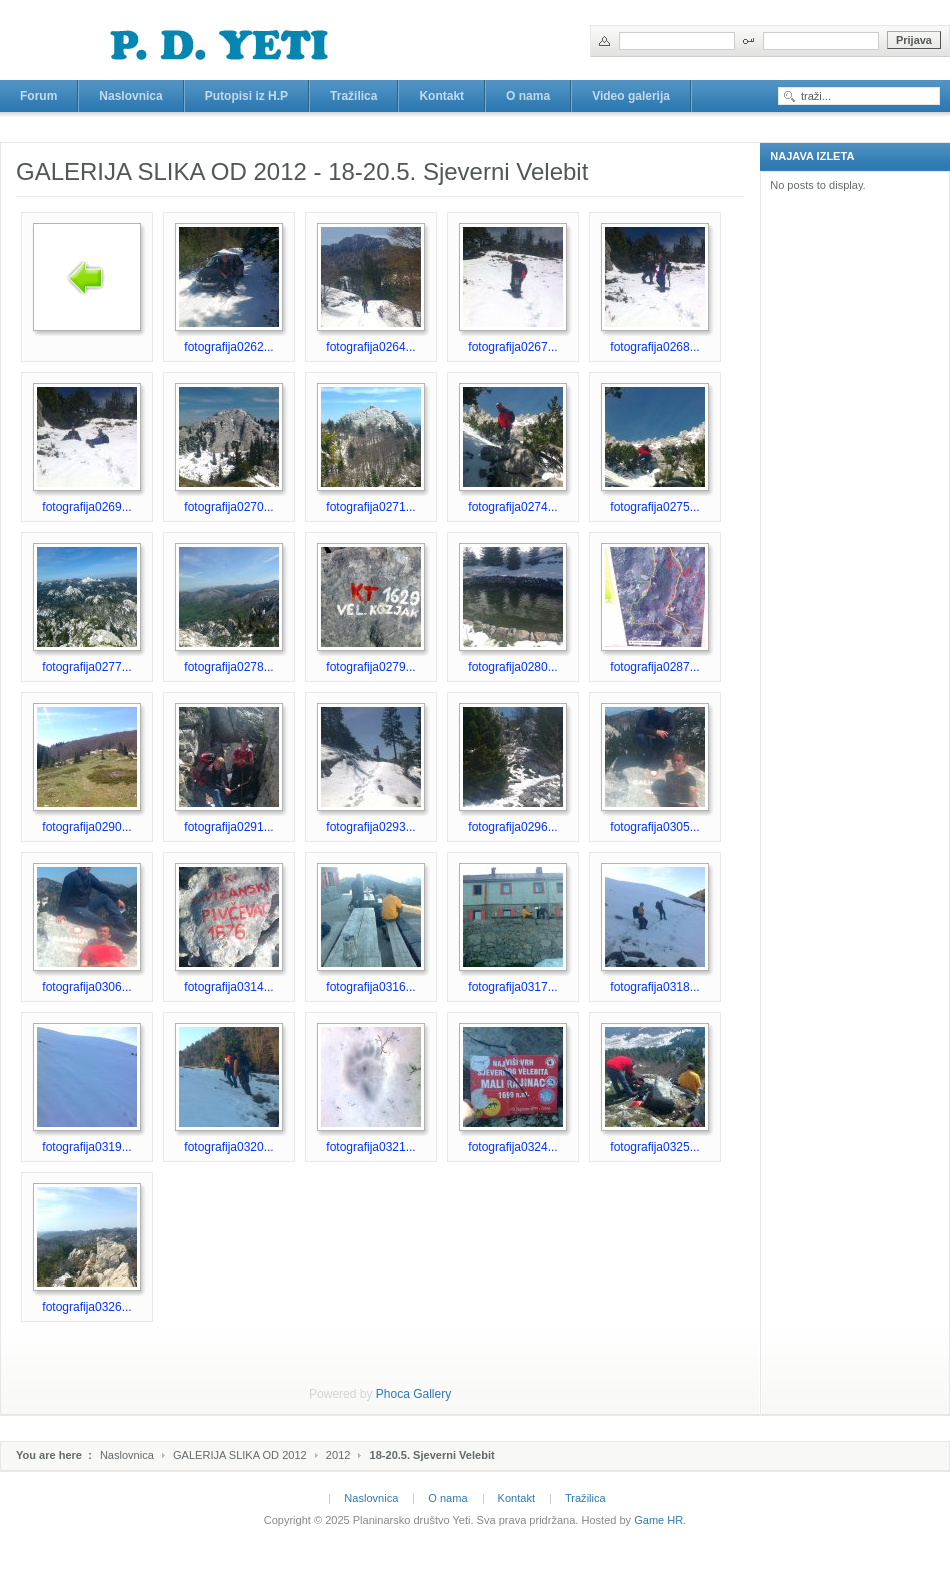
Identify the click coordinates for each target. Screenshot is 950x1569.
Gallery (432, 1394)
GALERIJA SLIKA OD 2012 (240, 1455)
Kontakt (516, 1498)
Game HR (658, 1520)
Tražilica (585, 1498)
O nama (447, 1498)
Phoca (393, 1394)
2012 (338, 1455)
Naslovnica (127, 1455)
